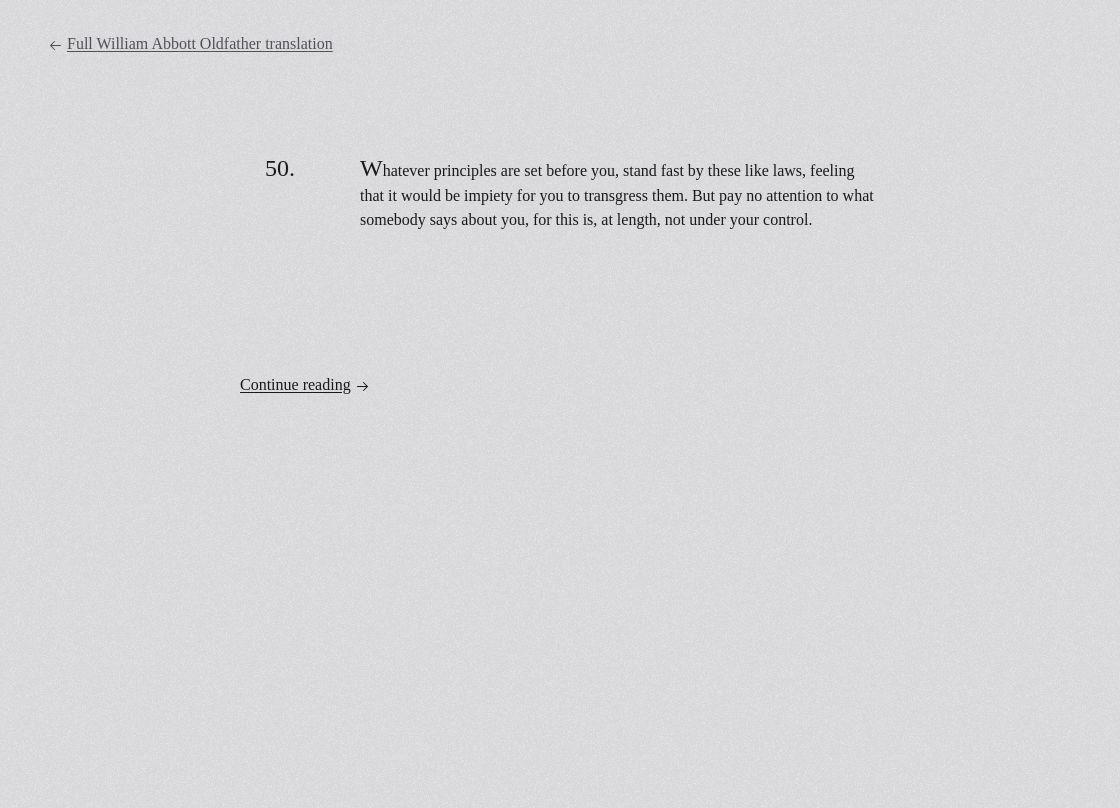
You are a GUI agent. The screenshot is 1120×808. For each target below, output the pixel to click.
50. (280, 168)
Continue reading (305, 385)
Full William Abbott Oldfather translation (190, 44)
